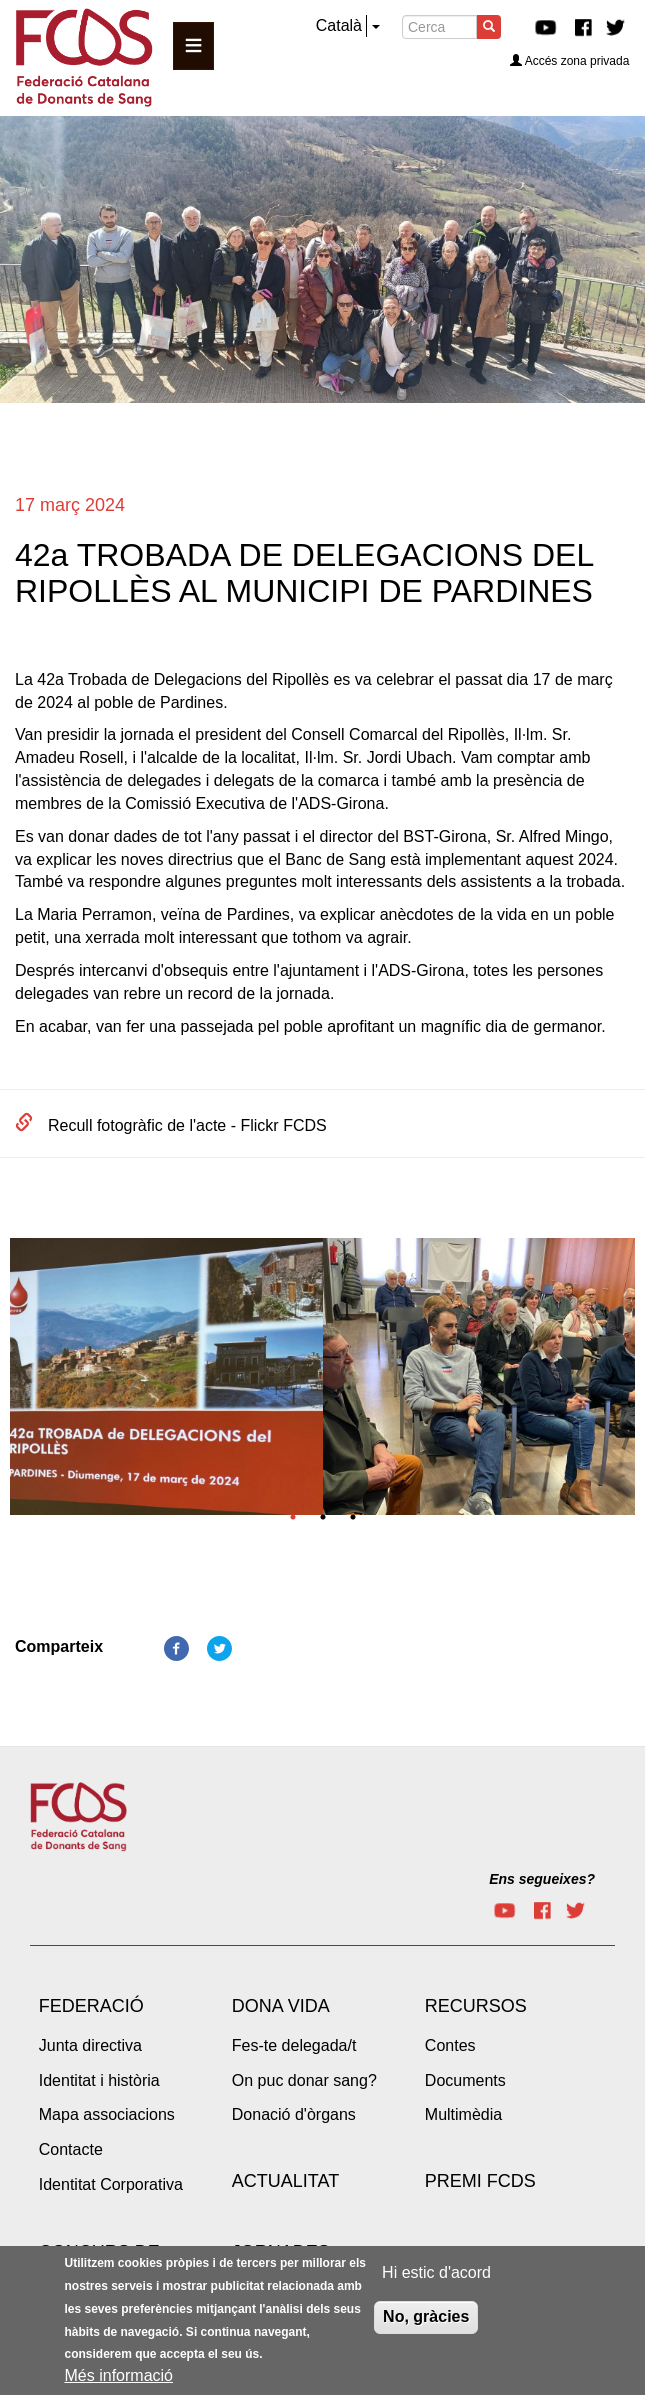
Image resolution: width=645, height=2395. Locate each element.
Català (339, 25)
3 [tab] (353, 1517)
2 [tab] (323, 1517)
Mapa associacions (107, 2114)
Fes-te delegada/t (294, 2045)
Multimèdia (463, 2114)
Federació (91, 2006)
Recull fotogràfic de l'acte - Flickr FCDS (187, 1125)
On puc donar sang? (304, 2080)
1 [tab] (293, 1517)
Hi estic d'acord (436, 2276)
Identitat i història (99, 2080)
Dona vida (281, 2006)
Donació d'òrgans (294, 2114)
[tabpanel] (166, 1382)
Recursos (476, 2006)
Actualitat (285, 2181)
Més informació (119, 2380)
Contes (450, 2045)
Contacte (71, 2149)
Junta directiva (90, 2045)
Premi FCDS (480, 2181)
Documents (465, 2080)
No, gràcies (426, 2320)
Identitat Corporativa (111, 2184)
